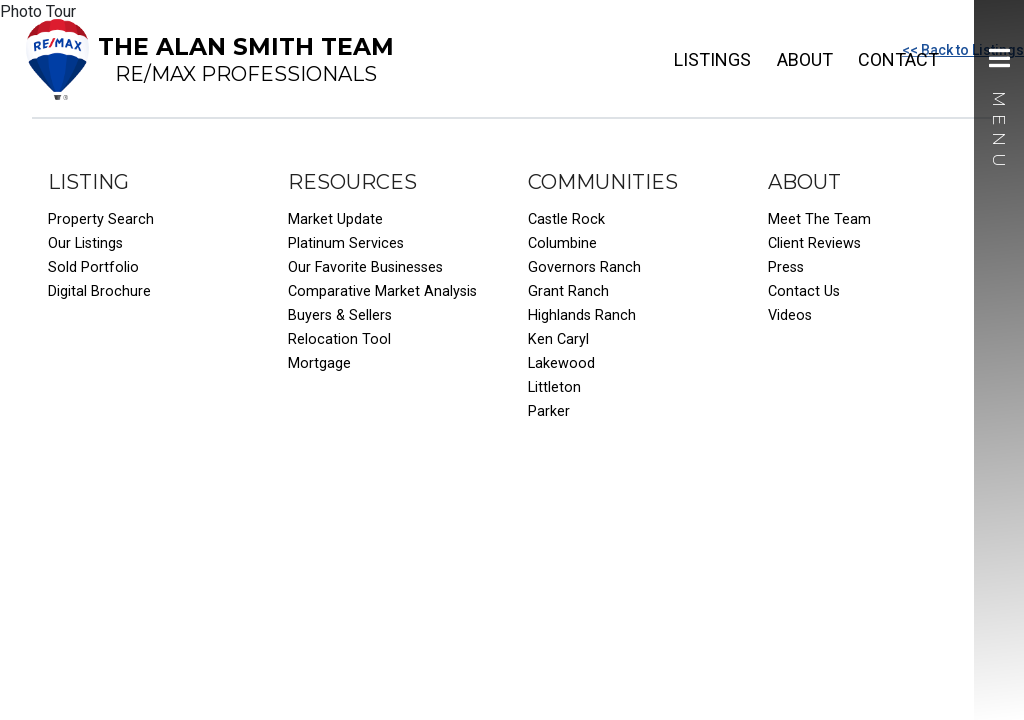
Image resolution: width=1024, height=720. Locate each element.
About (805, 59)
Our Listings (85, 243)
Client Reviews (814, 243)
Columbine (562, 243)
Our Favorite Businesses (365, 267)
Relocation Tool (339, 339)
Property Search (101, 219)
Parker (549, 411)
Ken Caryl (558, 339)
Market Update (335, 219)
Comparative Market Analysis (382, 291)
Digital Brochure (99, 291)
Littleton (554, 387)
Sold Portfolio (93, 267)
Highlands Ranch (582, 315)
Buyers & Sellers (340, 315)
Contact (898, 59)
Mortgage (319, 363)
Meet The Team (819, 219)
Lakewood (561, 363)
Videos (790, 315)
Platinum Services (346, 243)
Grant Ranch (568, 291)
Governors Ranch (584, 267)
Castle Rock (566, 219)
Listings (712, 59)
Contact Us (804, 291)
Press (786, 267)
